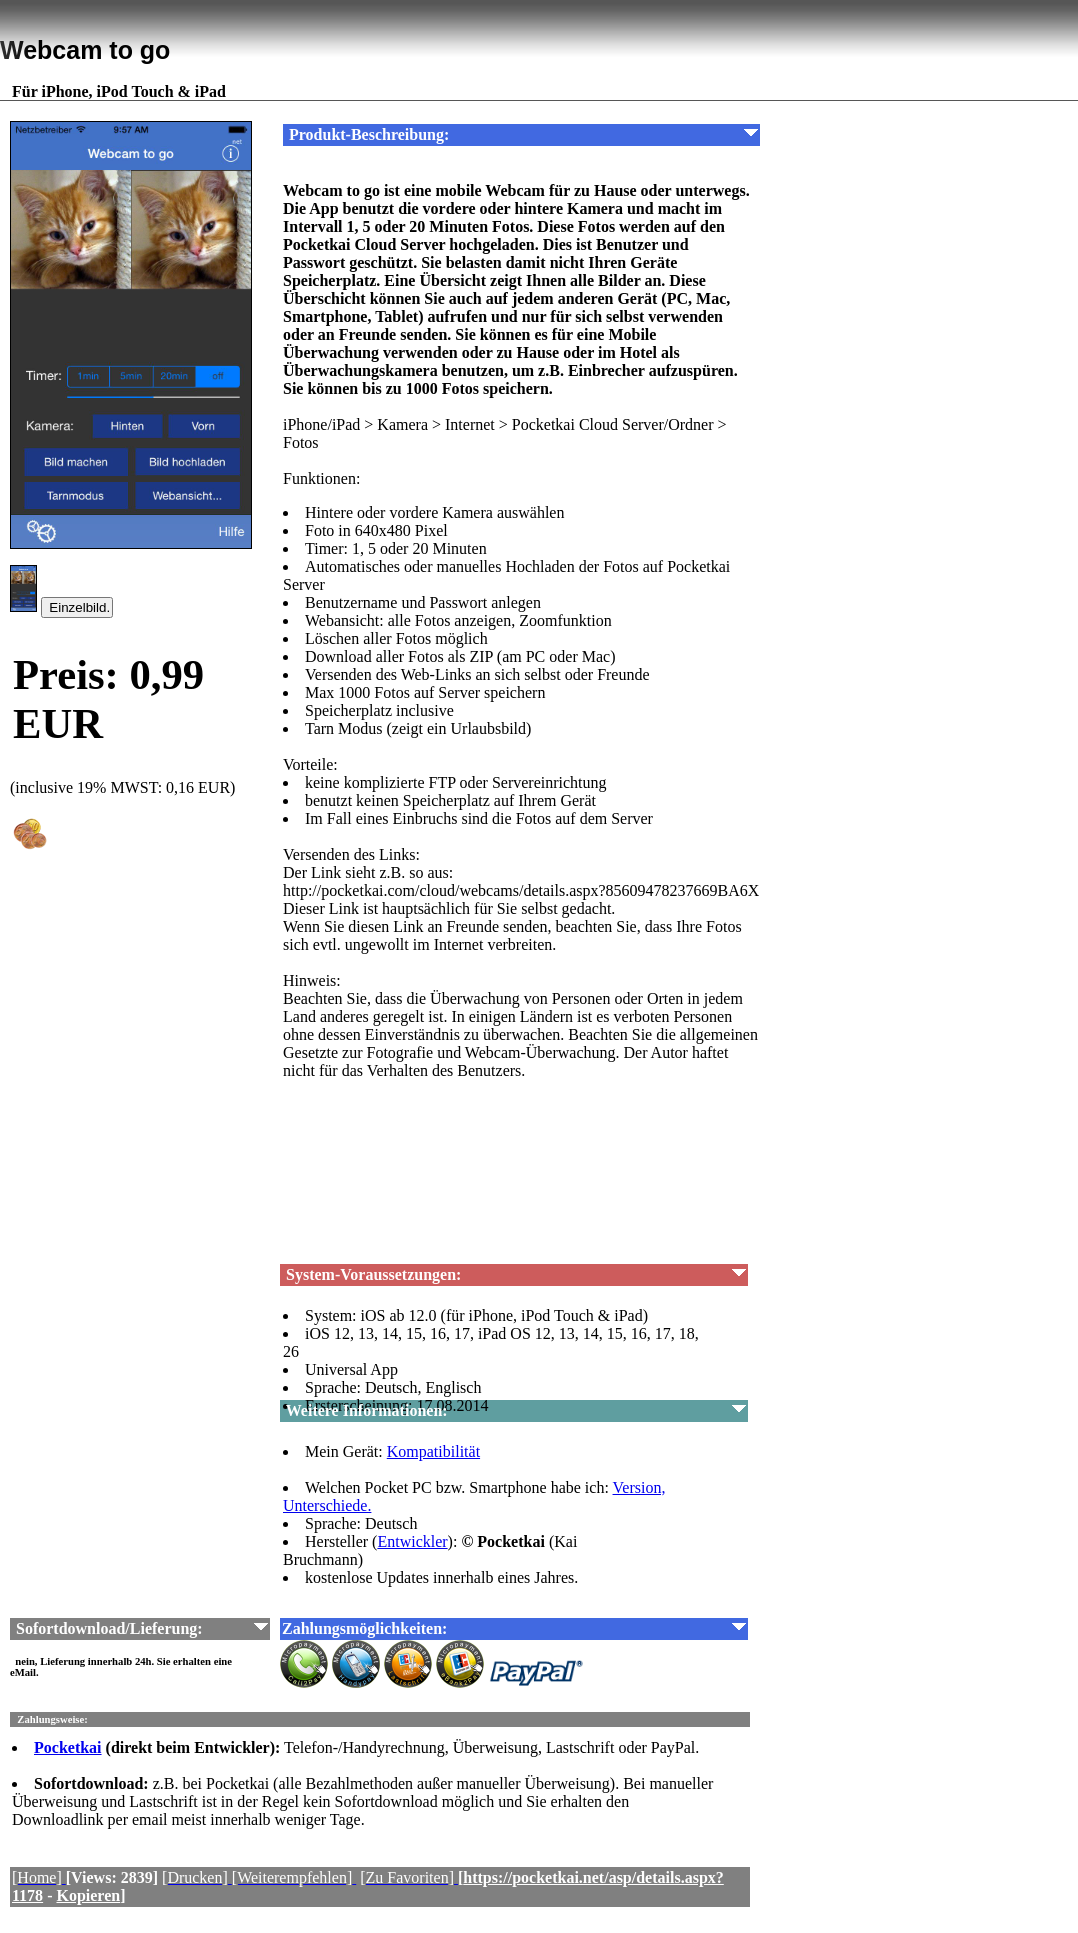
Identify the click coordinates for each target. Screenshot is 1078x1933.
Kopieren (88, 1895)
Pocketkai (68, 1747)
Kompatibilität (433, 1451)
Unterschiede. (327, 1505)
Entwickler (412, 1541)
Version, (639, 1487)
